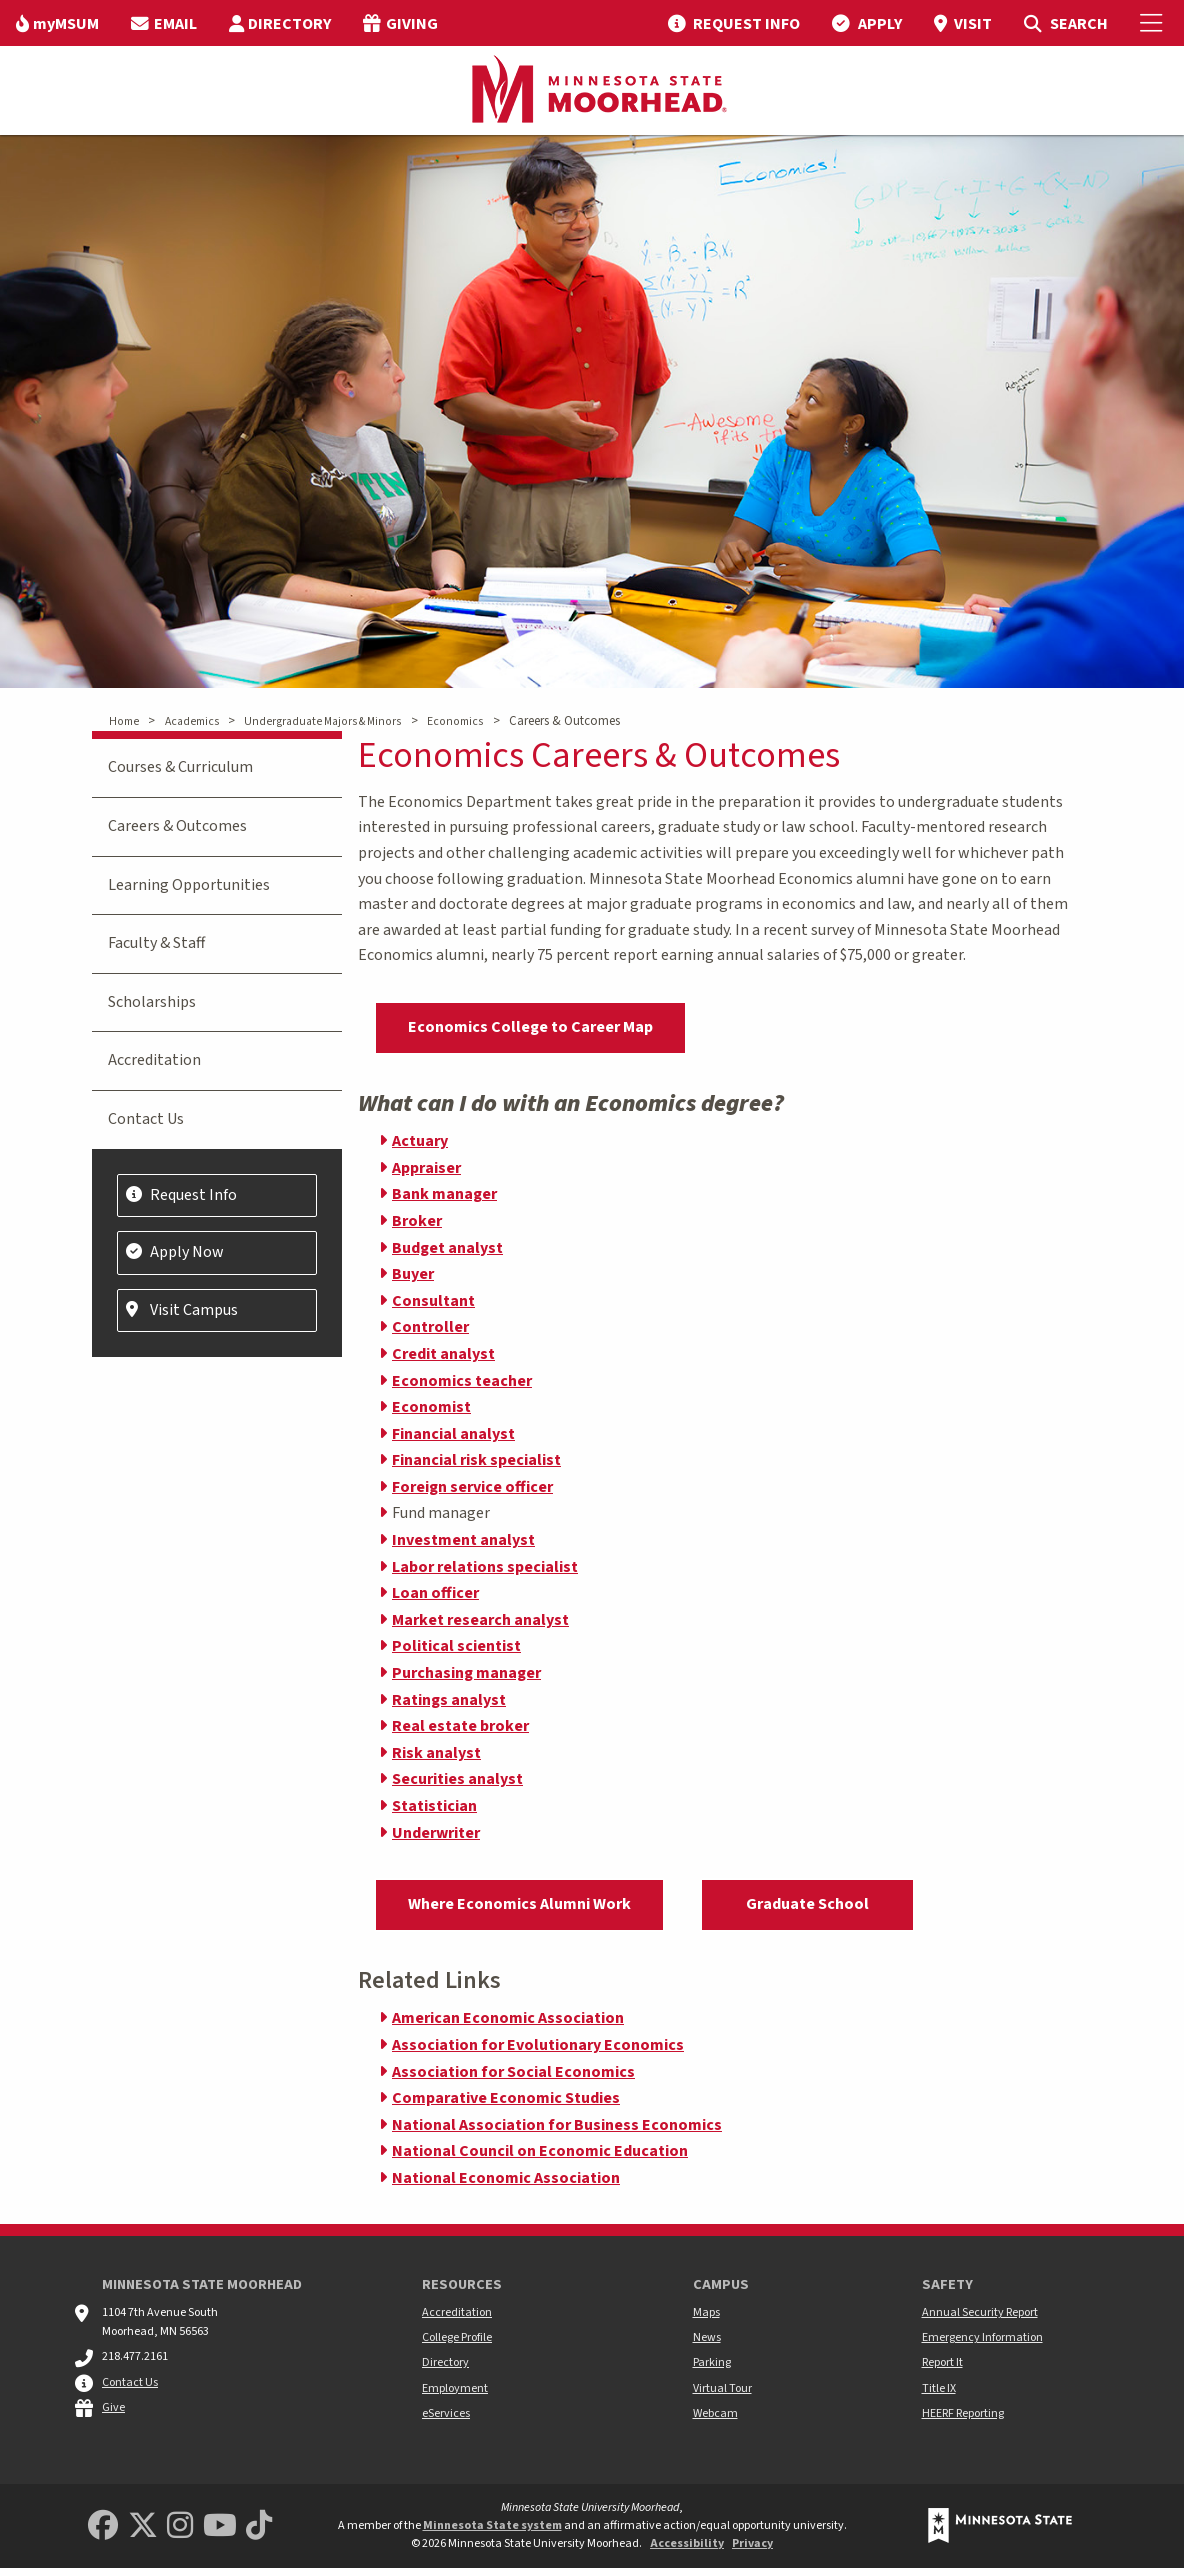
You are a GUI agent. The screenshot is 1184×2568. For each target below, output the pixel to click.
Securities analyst (457, 1779)
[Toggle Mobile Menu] (1154, 23)
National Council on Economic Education (540, 2151)
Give (113, 2407)
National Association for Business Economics (557, 2125)
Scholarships (152, 1002)
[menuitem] (57, 23)
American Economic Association (508, 2018)
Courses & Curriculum (180, 767)
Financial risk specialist (476, 1460)
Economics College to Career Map (530, 1027)
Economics (455, 721)
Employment (455, 2388)
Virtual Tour (722, 2388)
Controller (430, 1327)
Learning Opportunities (189, 885)
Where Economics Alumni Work (519, 1904)
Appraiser (426, 1168)
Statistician (434, 1806)
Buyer (413, 1274)
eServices (446, 2413)
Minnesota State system (492, 2525)
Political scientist (456, 1646)
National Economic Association (506, 2178)
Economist (431, 1407)
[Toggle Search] (1065, 23)
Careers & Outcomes (177, 826)
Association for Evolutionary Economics (538, 2045)
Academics (192, 721)
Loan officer (435, 1593)
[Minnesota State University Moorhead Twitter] (143, 2526)
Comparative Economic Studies (506, 2098)
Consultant (433, 1301)
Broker (417, 1221)
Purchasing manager (466, 1673)
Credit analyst (443, 1354)
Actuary (420, 1141)
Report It (942, 2362)
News (707, 2337)
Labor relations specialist (485, 1567)
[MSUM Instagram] (180, 2526)
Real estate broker (460, 1726)
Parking (712, 2362)
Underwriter (436, 1833)
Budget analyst (447, 1248)
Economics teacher (462, 1381)
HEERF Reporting (963, 2413)
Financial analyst (453, 1434)
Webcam (715, 2413)
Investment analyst (463, 1540)
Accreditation (154, 1060)
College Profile (457, 2337)
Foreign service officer (472, 1487)
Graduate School (807, 1904)
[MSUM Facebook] (103, 2526)
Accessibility (687, 2543)
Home (124, 721)
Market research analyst (480, 1620)
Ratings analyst (449, 1700)
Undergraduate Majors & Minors (322, 721)
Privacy (752, 2543)
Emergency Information (982, 2337)
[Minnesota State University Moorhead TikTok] (259, 2526)
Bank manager (444, 1194)
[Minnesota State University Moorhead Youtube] (220, 2526)
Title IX (939, 2388)
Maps (706, 2312)
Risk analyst (436, 1753)
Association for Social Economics (513, 2072)
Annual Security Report (980, 2312)
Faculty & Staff (156, 943)
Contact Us (146, 1119)
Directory (445, 2362)
